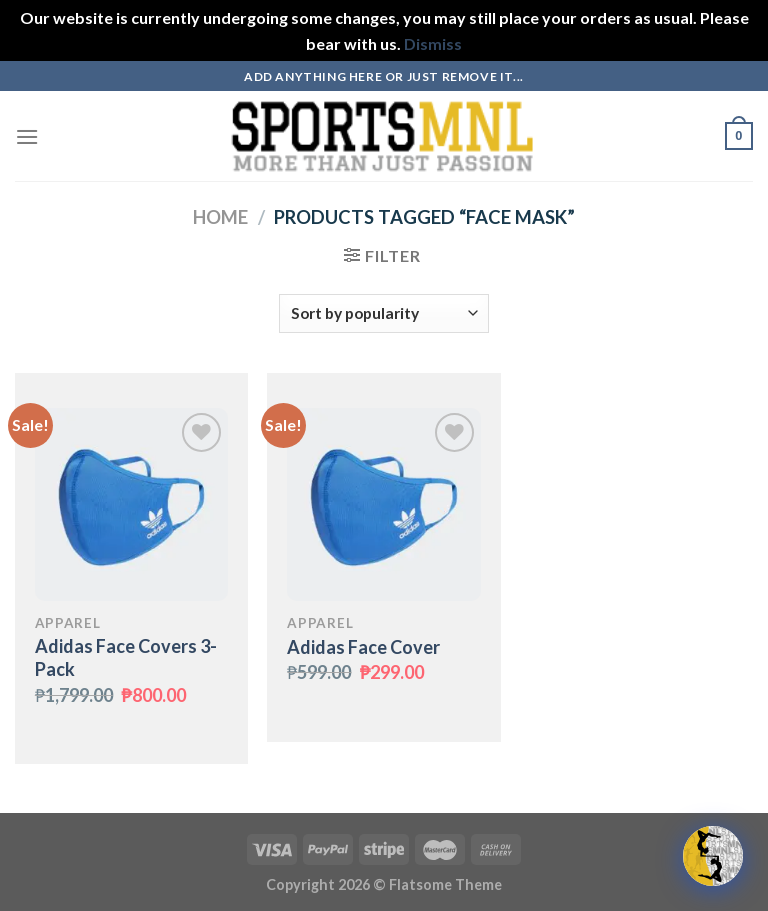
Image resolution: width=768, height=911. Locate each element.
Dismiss (433, 43)
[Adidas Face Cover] (383, 504)
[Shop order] (384, 313)
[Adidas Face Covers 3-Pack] (131, 504)
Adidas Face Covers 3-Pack (126, 657)
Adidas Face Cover (363, 647)
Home (220, 217)
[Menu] (27, 136)
